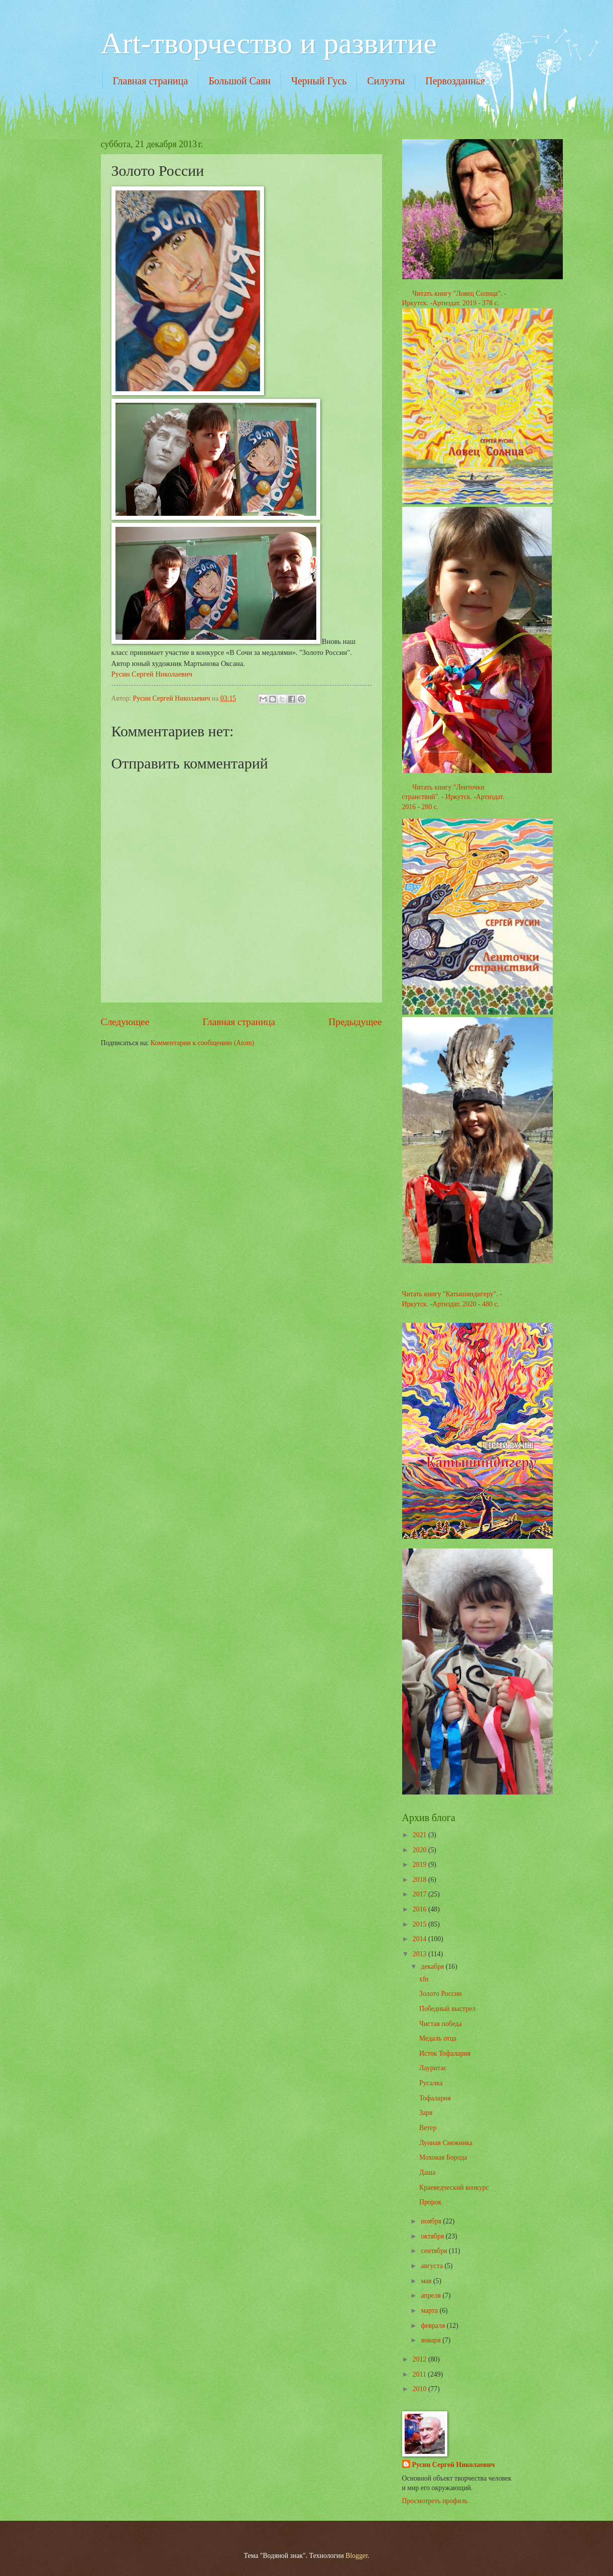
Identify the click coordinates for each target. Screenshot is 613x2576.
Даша (427, 2172)
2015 (420, 1924)
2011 (420, 2374)
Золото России (440, 1993)
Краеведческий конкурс (454, 2187)
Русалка (431, 2083)
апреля (431, 2295)
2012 (420, 2359)
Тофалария (435, 2098)
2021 (420, 1835)
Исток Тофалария (444, 2053)
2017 (420, 1894)
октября (433, 2236)
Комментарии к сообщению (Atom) (203, 1043)
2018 (420, 1879)
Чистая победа (440, 2024)
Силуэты (386, 80)
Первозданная (455, 80)
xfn (423, 1979)
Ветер (427, 2128)
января (431, 2340)
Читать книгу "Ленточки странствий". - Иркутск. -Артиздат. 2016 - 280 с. (453, 797)
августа (432, 2266)
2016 (420, 1909)
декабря (433, 1966)
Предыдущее (355, 1022)
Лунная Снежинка (445, 2143)
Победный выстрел (447, 2008)
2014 (420, 1939)
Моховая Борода (443, 2157)
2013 (420, 1954)
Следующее (125, 1022)
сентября (435, 2251)
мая (427, 2281)
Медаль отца (437, 2038)
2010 (420, 2389)
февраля (433, 2325)
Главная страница (150, 80)
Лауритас (432, 2068)
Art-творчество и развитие (269, 43)
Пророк (430, 2202)
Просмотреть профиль (435, 2501)
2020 (420, 1850)
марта (430, 2310)
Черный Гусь (319, 80)
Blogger (356, 2555)
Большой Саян (239, 80)
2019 (420, 1864)
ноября (432, 2221)
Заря (425, 2112)
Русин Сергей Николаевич (151, 674)
